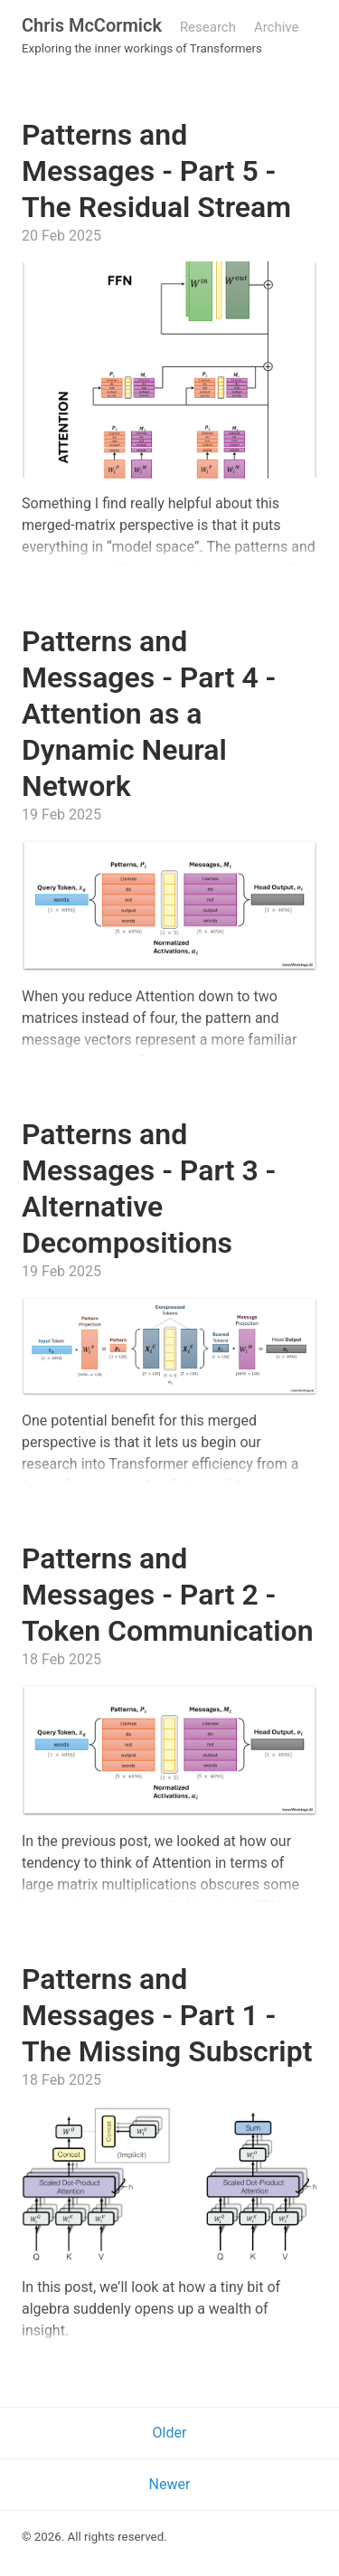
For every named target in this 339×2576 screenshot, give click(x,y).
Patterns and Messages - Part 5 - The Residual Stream (156, 171)
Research (208, 27)
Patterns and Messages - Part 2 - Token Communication (168, 1594)
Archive (276, 27)
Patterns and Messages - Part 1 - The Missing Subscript (167, 2015)
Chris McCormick (92, 25)
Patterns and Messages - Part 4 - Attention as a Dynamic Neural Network (149, 713)
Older (170, 2432)
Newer (170, 2484)
